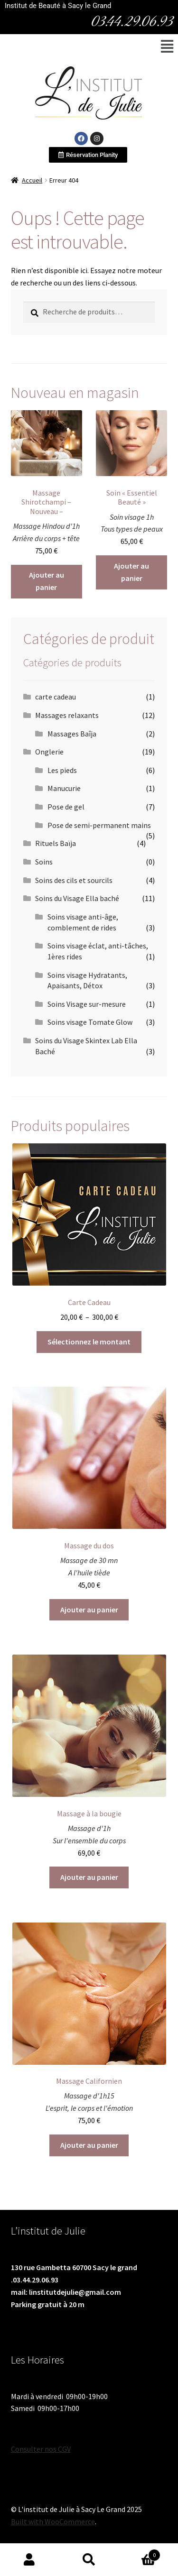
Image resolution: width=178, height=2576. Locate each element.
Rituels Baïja (55, 843)
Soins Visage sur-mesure (86, 1004)
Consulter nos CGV (41, 2449)
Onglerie (49, 751)
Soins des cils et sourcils (73, 880)
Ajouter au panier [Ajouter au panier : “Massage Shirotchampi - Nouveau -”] (46, 581)
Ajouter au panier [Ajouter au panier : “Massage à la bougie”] (89, 1877)
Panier (139, 2553)
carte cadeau (55, 696)
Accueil (32, 180)
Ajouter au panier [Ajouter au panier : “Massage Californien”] (89, 2145)
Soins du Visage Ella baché (77, 898)
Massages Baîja (71, 733)
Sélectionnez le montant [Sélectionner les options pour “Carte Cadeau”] (89, 1341)
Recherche (89, 2560)
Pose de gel (65, 806)
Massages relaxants (67, 715)
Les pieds (62, 770)
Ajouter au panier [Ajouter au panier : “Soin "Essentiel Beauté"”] (131, 572)
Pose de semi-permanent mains (99, 825)
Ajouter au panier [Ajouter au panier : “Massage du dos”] (89, 1609)
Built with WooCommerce (53, 2521)
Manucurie (64, 788)
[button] (167, 46)
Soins (44, 861)
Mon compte (29, 2560)
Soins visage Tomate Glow (89, 1022)
